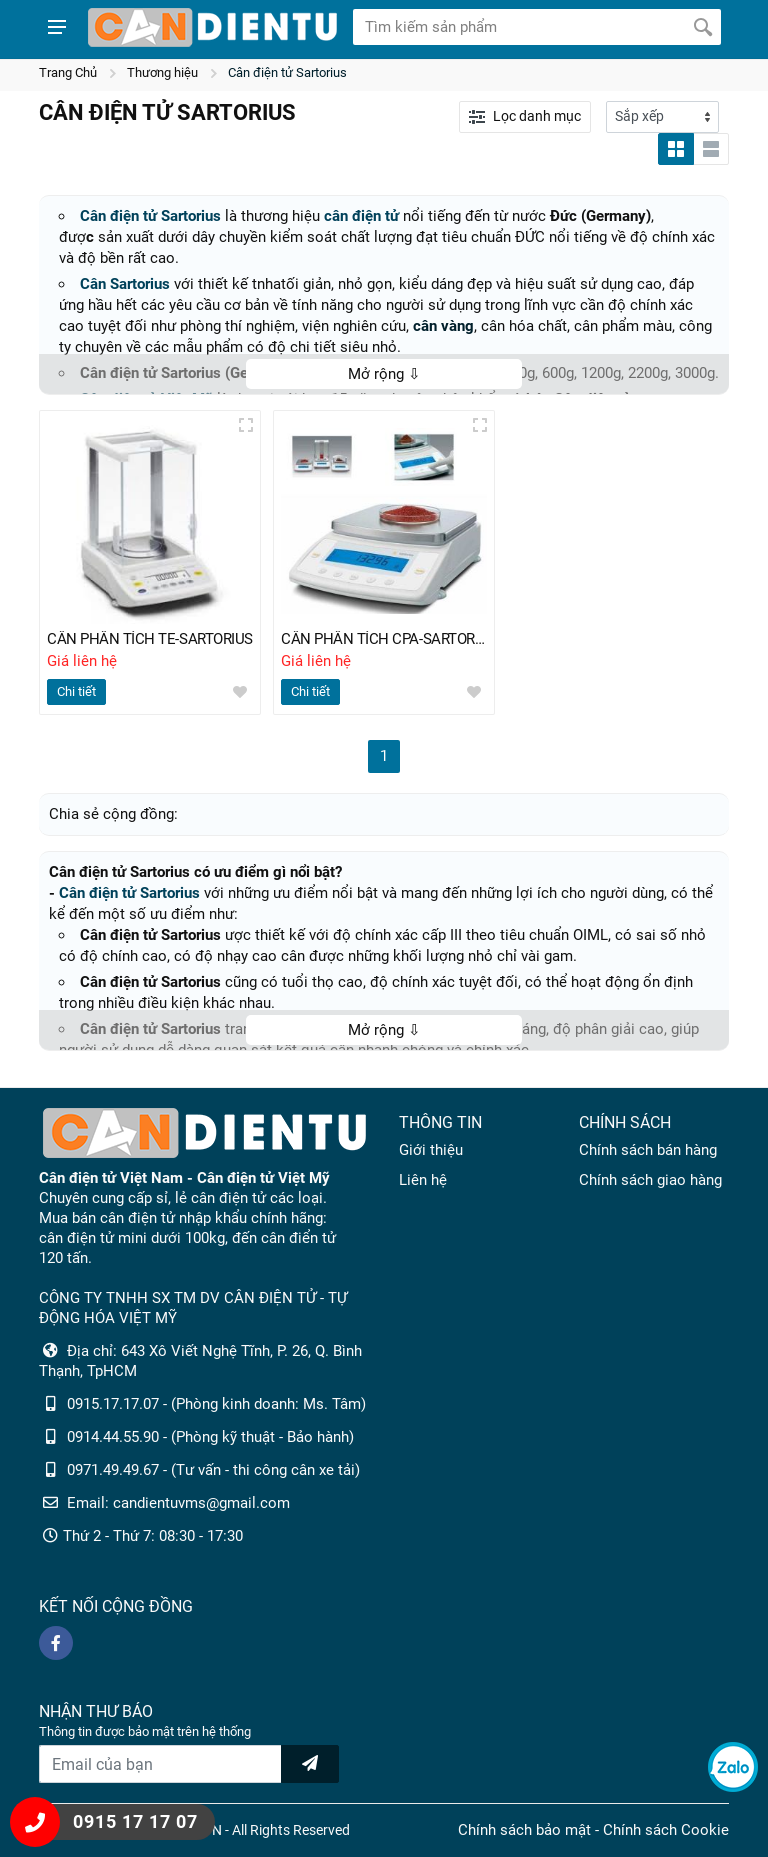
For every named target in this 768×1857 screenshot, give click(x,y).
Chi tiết (76, 692)
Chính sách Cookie (666, 1830)
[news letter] (310, 1764)
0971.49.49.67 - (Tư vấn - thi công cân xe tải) (213, 1470)
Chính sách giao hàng (650, 1180)
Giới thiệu (431, 1150)
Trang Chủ (68, 72)
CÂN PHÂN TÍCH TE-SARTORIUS (149, 640)
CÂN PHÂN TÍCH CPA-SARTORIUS (384, 640)
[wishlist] (240, 693)
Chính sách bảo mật (524, 1830)
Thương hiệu (162, 72)
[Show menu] (57, 27)
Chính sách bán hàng (648, 1150)
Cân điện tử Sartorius (287, 72)
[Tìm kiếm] (703, 27)
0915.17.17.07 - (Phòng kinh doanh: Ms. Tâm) (216, 1404)
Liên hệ (423, 1180)
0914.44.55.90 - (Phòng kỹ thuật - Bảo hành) (210, 1437)
